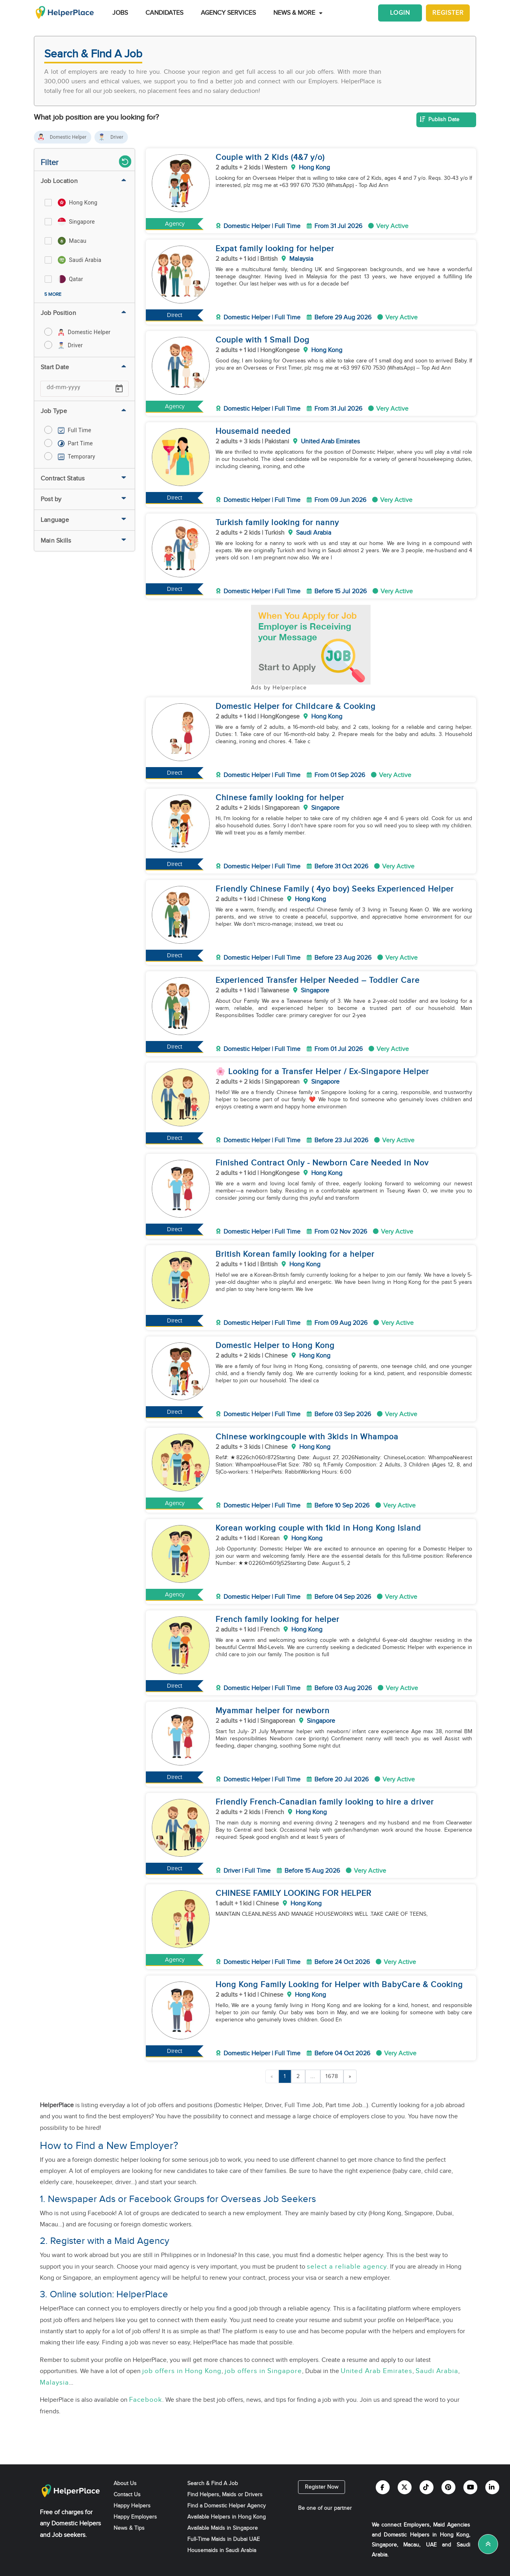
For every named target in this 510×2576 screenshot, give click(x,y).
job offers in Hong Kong (182, 2371)
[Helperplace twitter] (405, 2487)
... (312, 2076)
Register (448, 13)
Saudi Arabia (437, 2371)
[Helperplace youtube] (470, 2487)
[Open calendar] (119, 388)
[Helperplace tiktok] (427, 2487)
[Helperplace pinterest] (448, 2487)
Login (400, 13)
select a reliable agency (347, 2267)
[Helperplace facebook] (383, 2487)
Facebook (145, 2400)
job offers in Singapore (263, 2371)
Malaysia (54, 2383)
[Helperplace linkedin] (492, 2487)
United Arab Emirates (376, 2371)
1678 (332, 2076)
